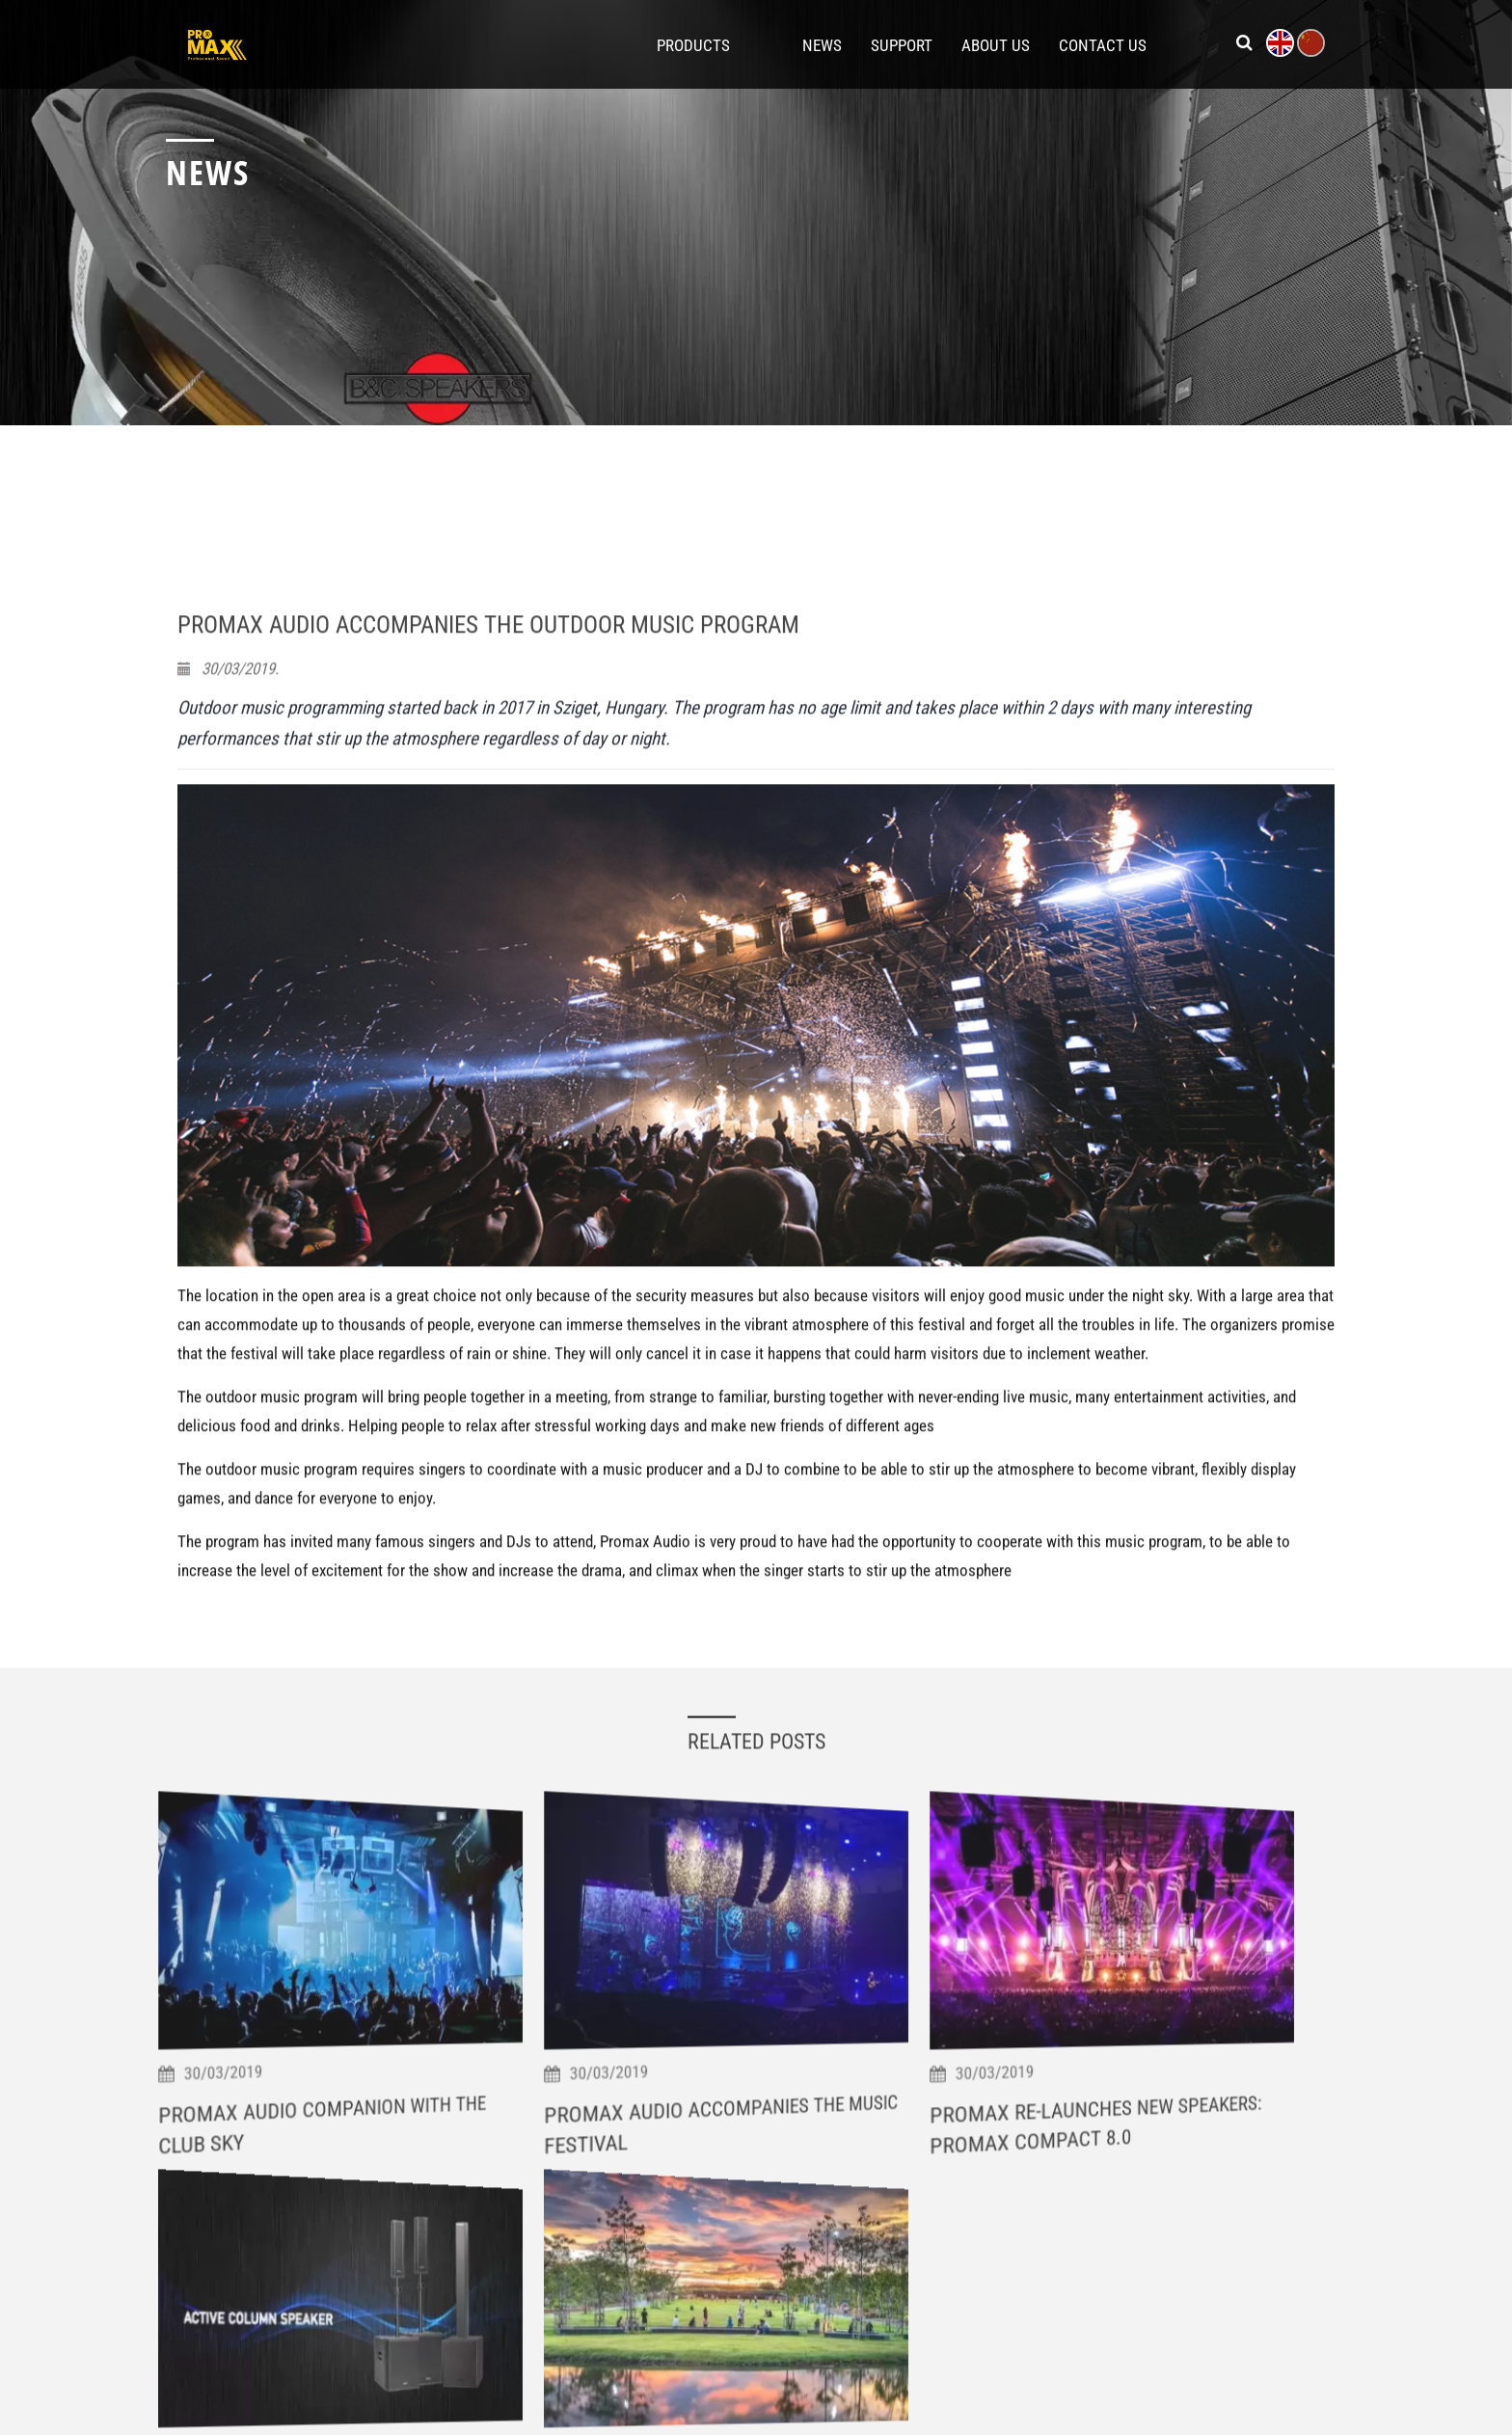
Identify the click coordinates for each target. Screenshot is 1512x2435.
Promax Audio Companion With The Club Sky (345, 2339)
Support (901, 44)
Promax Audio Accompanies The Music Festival (748, 2338)
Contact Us (1103, 44)
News (822, 44)
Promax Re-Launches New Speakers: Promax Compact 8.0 (1119, 2343)
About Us (995, 44)
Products (693, 44)
